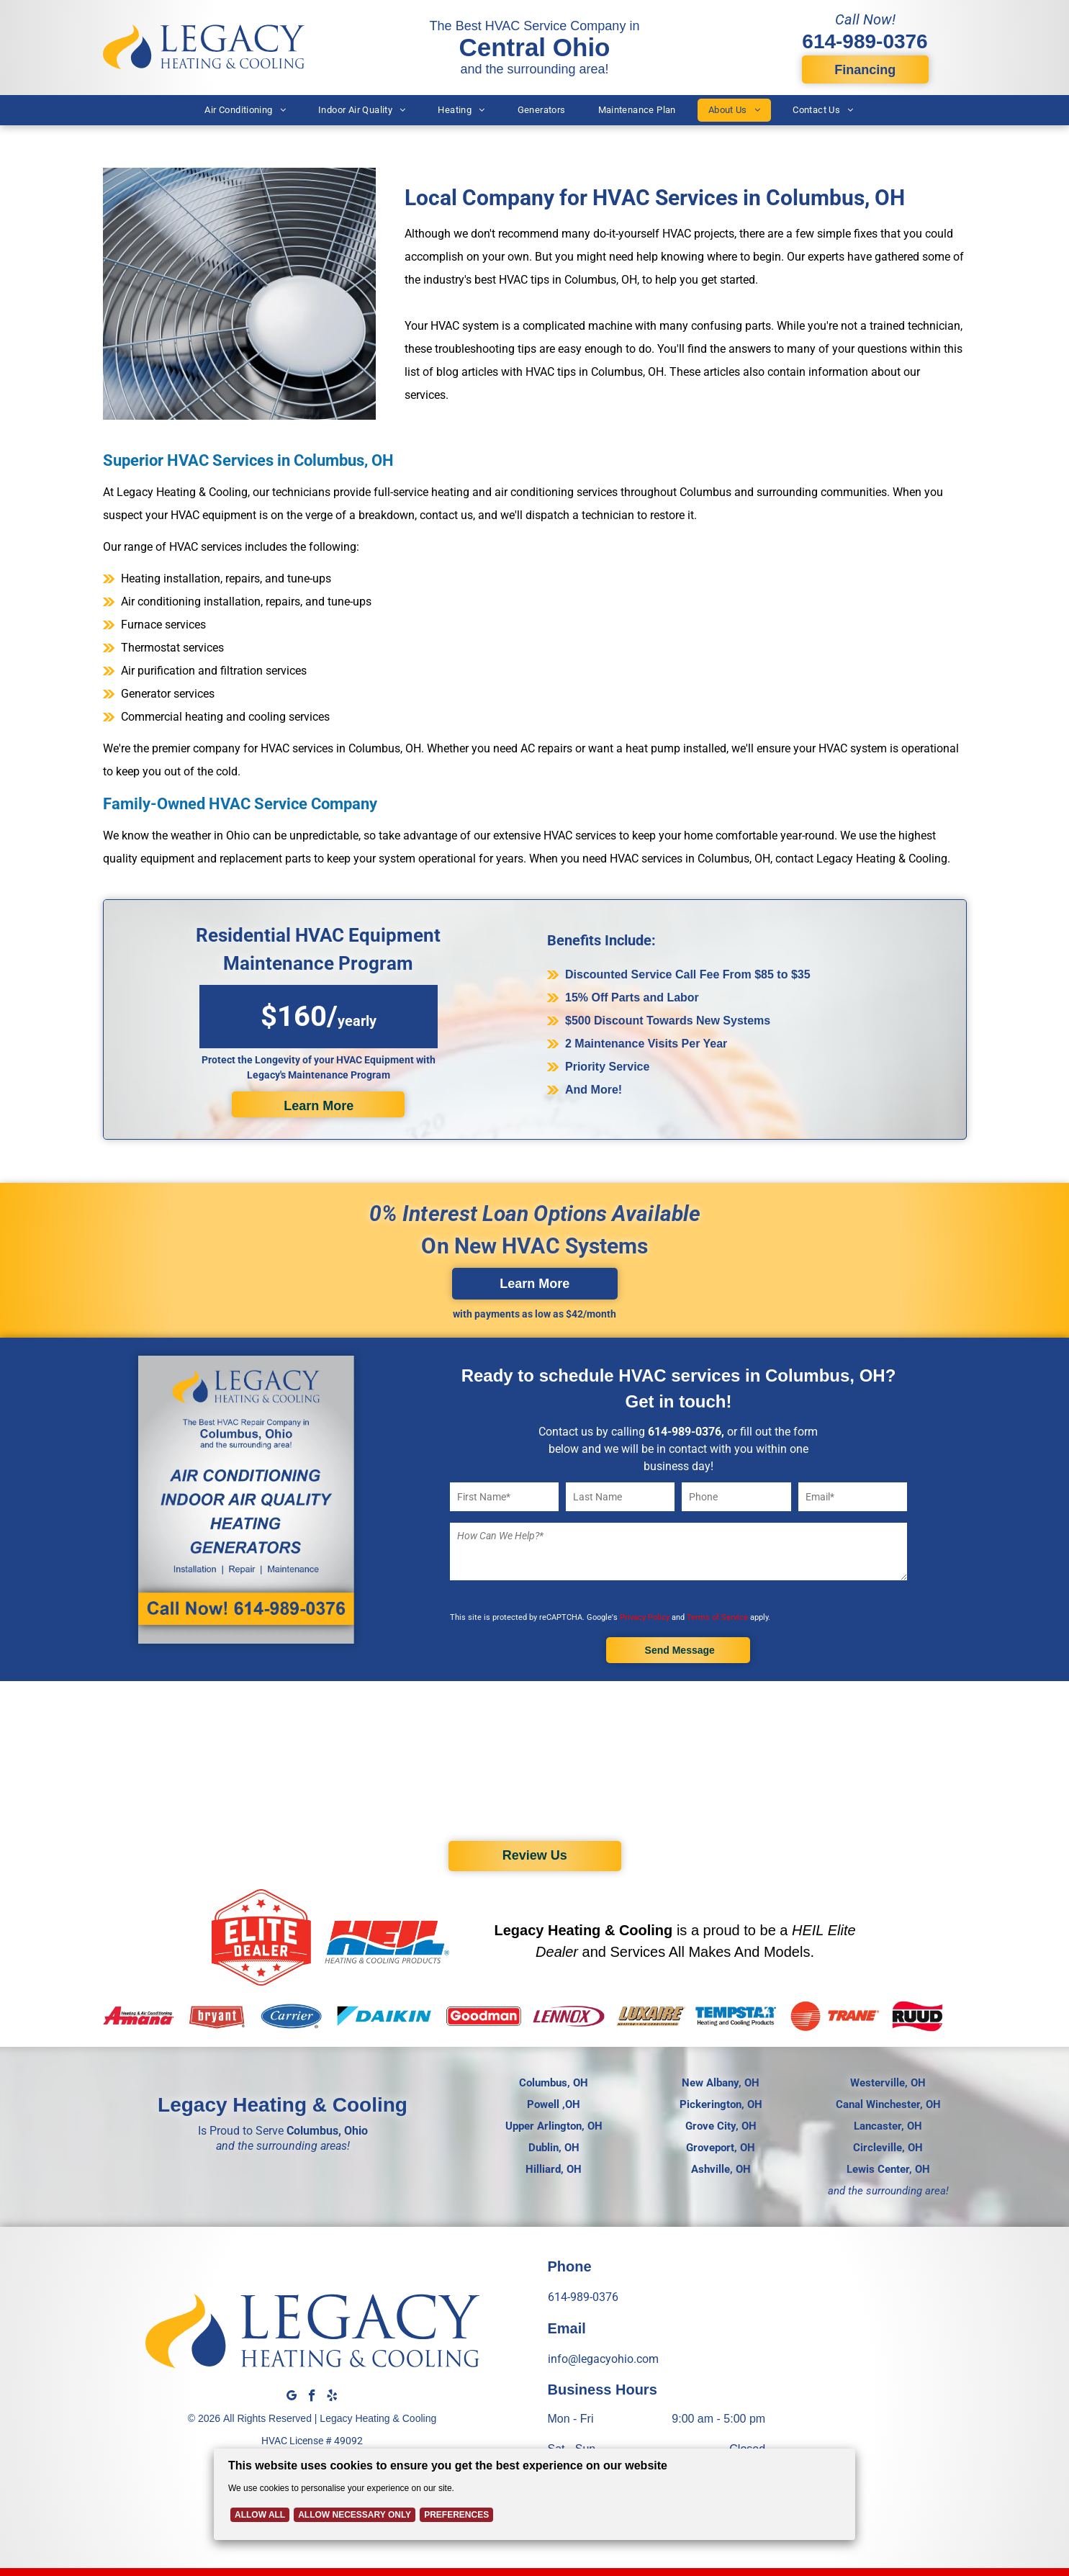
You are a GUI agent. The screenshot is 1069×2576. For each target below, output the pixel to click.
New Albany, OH (720, 2082)
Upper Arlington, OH (554, 2126)
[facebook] (312, 2397)
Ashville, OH (721, 2169)
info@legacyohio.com (602, 2359)
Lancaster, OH (888, 2126)
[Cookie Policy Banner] (534, 2497)
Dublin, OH (553, 2147)
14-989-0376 (687, 1431)
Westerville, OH (888, 2082)
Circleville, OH (888, 2147)
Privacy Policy (648, 1617)
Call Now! (865, 19)
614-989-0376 (864, 41)
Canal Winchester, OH (888, 2104)
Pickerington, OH (721, 2104)
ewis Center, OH (891, 2169)
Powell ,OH (553, 2104)
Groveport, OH (720, 2147)
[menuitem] (247, 110)
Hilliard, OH (554, 2169)
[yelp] (332, 2397)
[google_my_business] (292, 2397)
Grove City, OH (721, 2126)
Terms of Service (722, 1617)
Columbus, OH (553, 2082)
